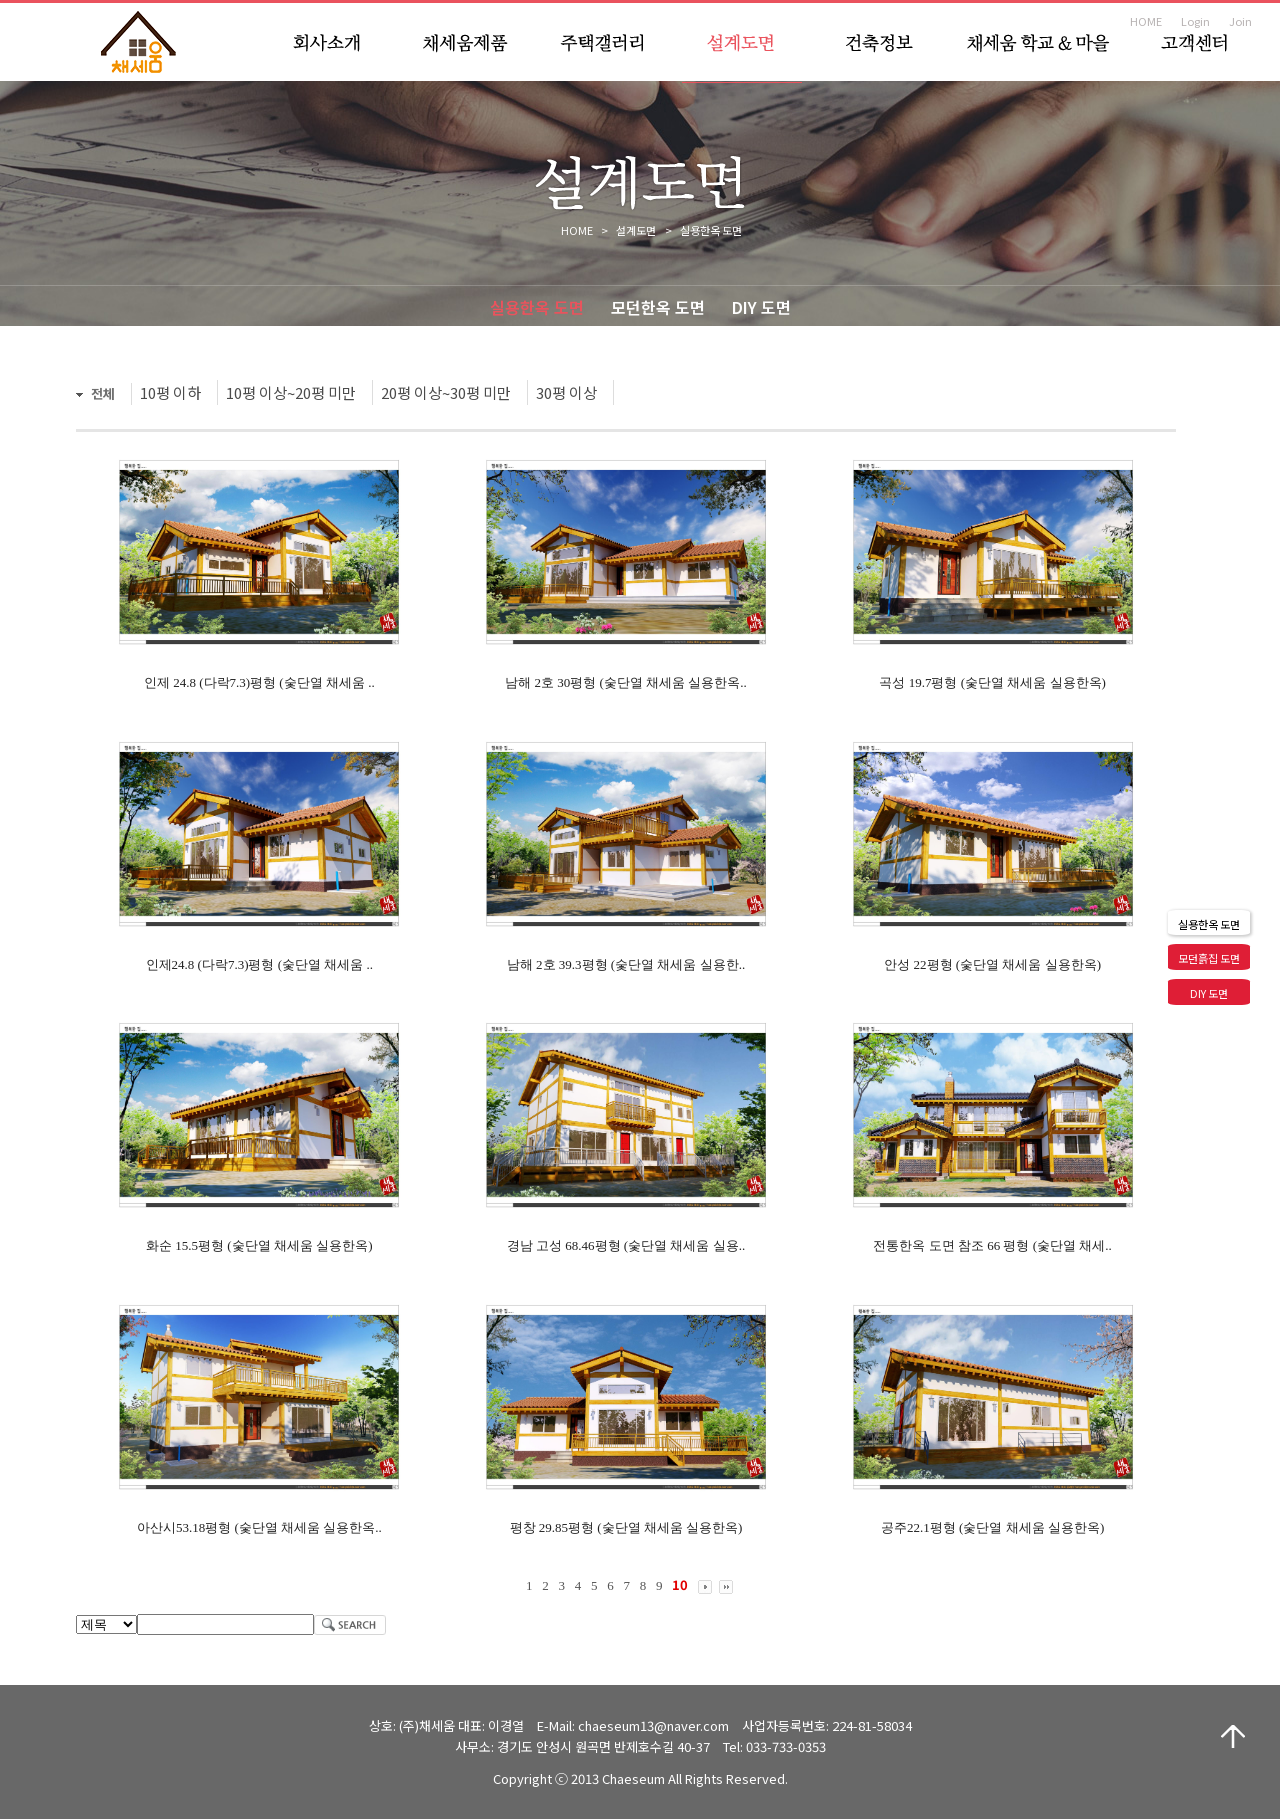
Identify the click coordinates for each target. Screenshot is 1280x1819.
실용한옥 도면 (537, 307)
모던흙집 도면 (1209, 958)
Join (1240, 21)
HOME (1146, 21)
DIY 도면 (761, 307)
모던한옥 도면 (658, 307)
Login (1195, 21)
